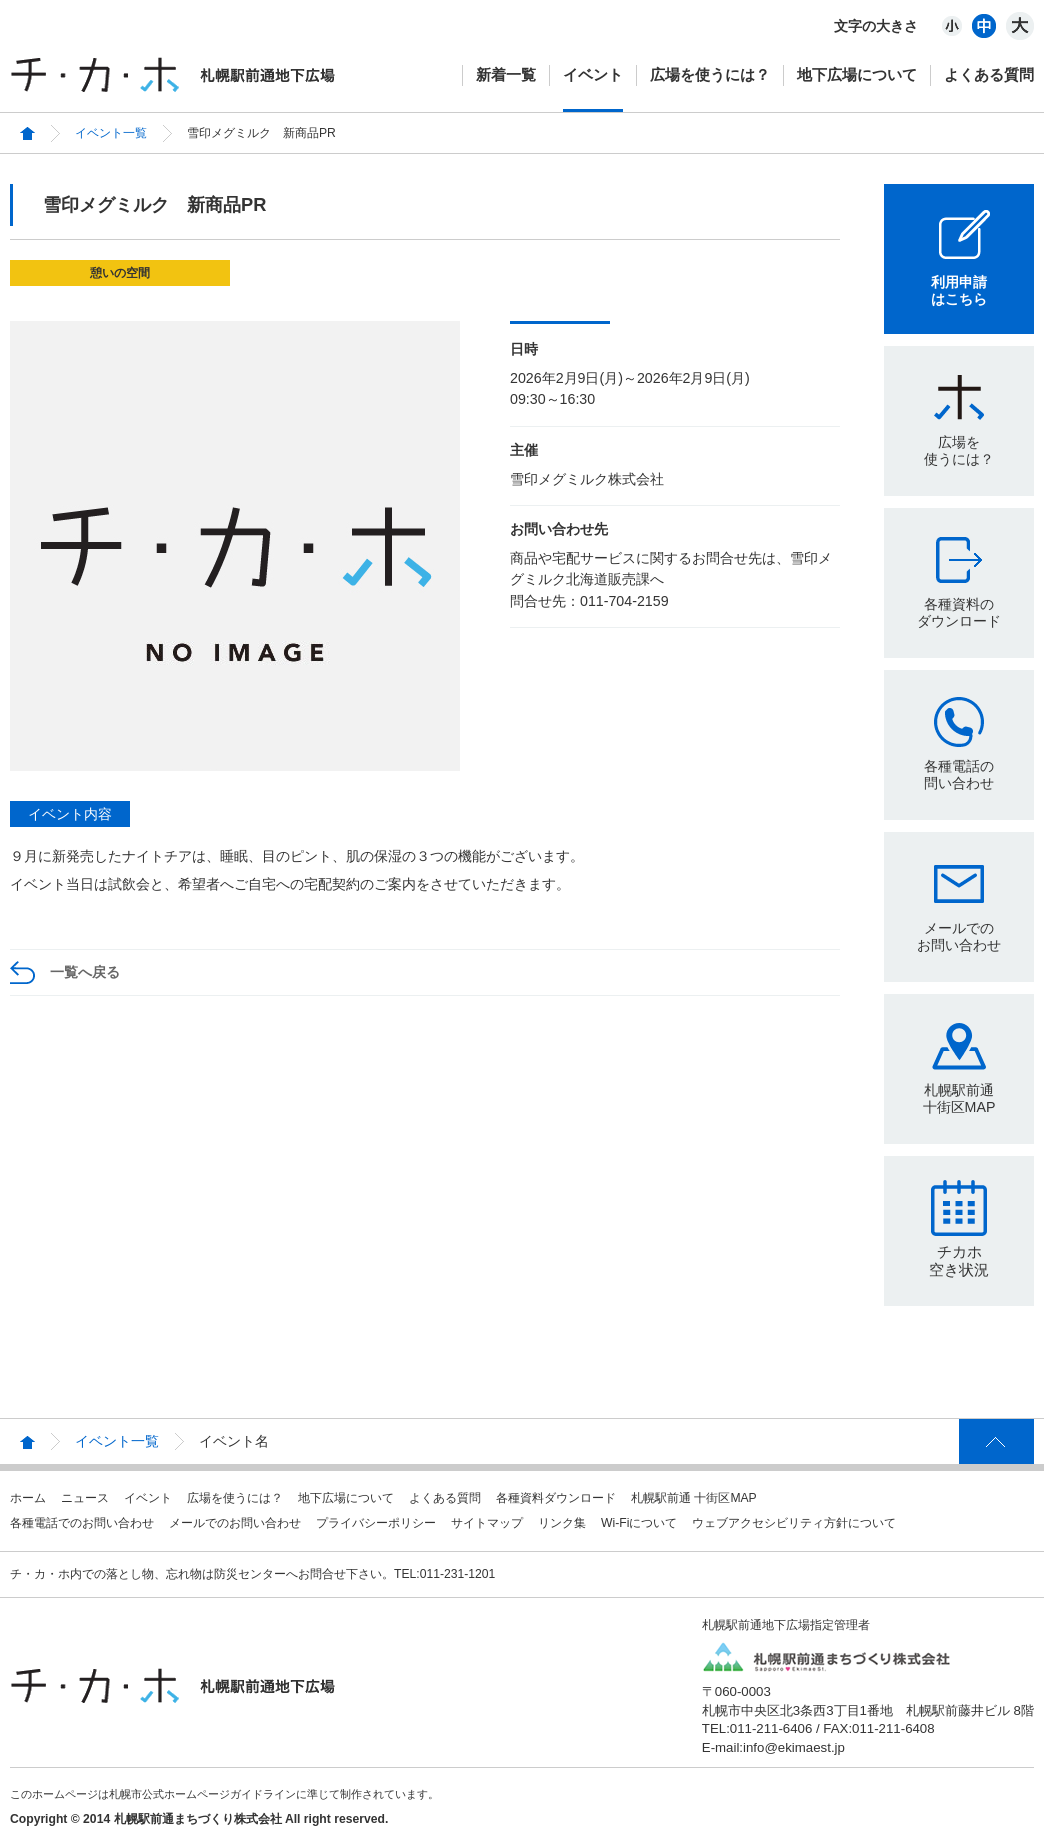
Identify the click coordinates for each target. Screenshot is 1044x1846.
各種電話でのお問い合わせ (82, 1523)
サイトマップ (487, 1523)
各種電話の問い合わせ (959, 774)
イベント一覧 (111, 133)
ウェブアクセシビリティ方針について (794, 1523)
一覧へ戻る (85, 972)
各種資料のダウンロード (959, 612)
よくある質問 (989, 74)
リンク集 (562, 1523)
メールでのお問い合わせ (959, 936)
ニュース (85, 1498)
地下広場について (857, 74)
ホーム (28, 1498)
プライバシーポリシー (376, 1523)
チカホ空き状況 (959, 1260)
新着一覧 (506, 74)
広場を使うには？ (710, 74)
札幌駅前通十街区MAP (959, 1098)
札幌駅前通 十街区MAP (694, 1498)
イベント (593, 74)
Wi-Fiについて (639, 1523)
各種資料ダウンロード (556, 1498)
